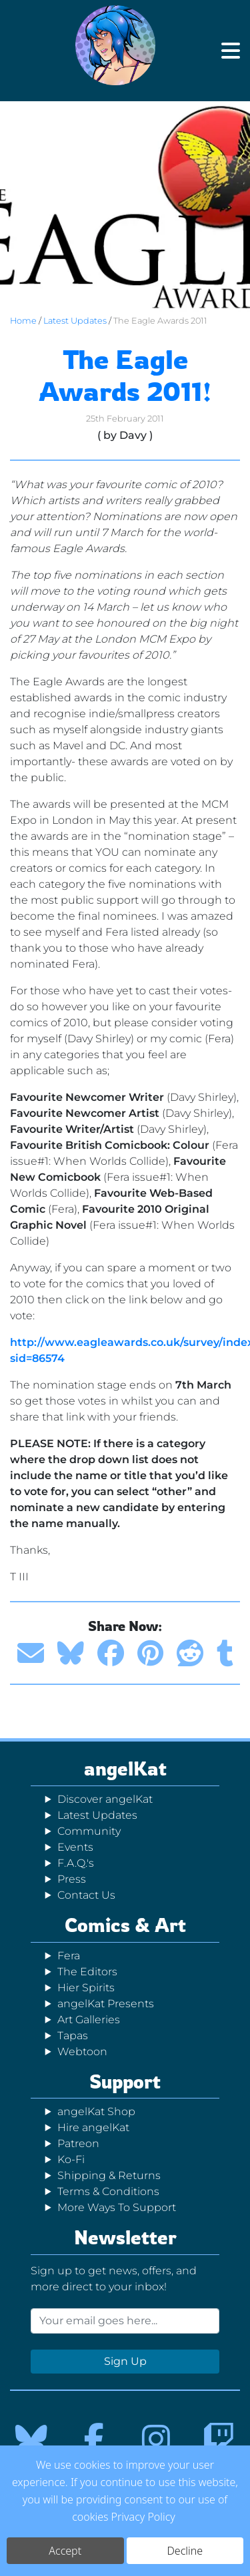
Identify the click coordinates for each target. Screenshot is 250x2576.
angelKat (125, 1768)
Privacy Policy (143, 2516)
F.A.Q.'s (75, 1863)
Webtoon (82, 2051)
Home (23, 321)
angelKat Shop (96, 2111)
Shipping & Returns (109, 2175)
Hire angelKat (93, 2127)
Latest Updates (75, 321)
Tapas (72, 2035)
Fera (68, 1955)
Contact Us (86, 1895)
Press (71, 1879)
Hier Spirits (86, 1987)
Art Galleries (88, 2019)
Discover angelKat (105, 1799)
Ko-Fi (71, 2159)
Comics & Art (125, 1925)
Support (125, 2081)
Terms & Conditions (108, 2191)
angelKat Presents (105, 2003)
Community (89, 1831)
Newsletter (125, 2237)
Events (75, 1847)
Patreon (78, 2143)
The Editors (87, 1971)
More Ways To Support (116, 2207)
